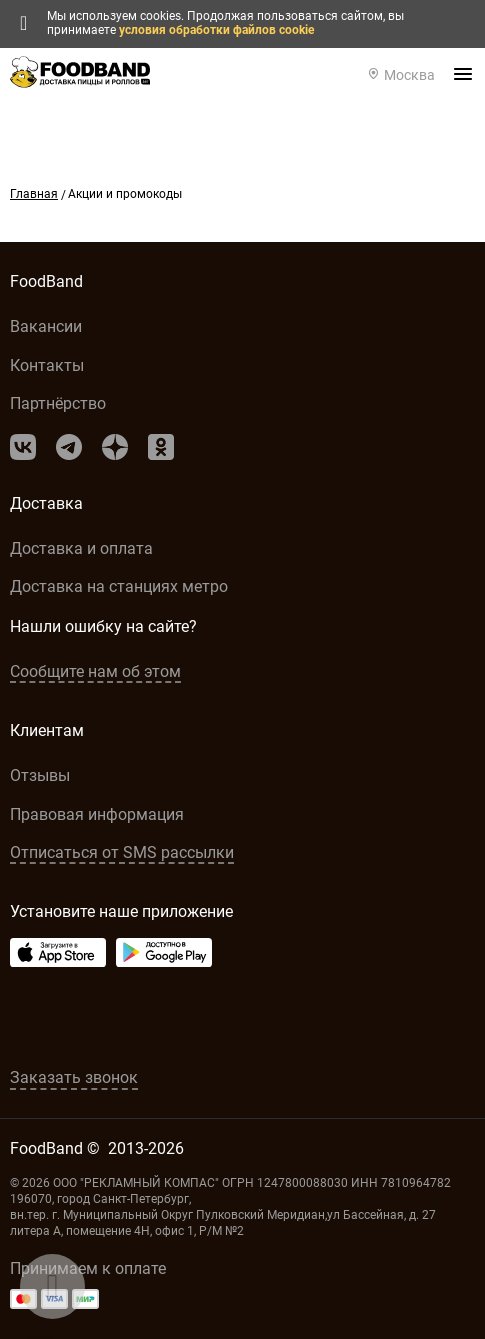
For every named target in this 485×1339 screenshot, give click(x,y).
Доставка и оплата (81, 548)
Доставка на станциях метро (119, 586)
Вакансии (46, 326)
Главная (34, 194)
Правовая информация (97, 814)
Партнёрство (58, 403)
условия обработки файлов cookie (216, 30)
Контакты (47, 365)
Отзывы (40, 775)
